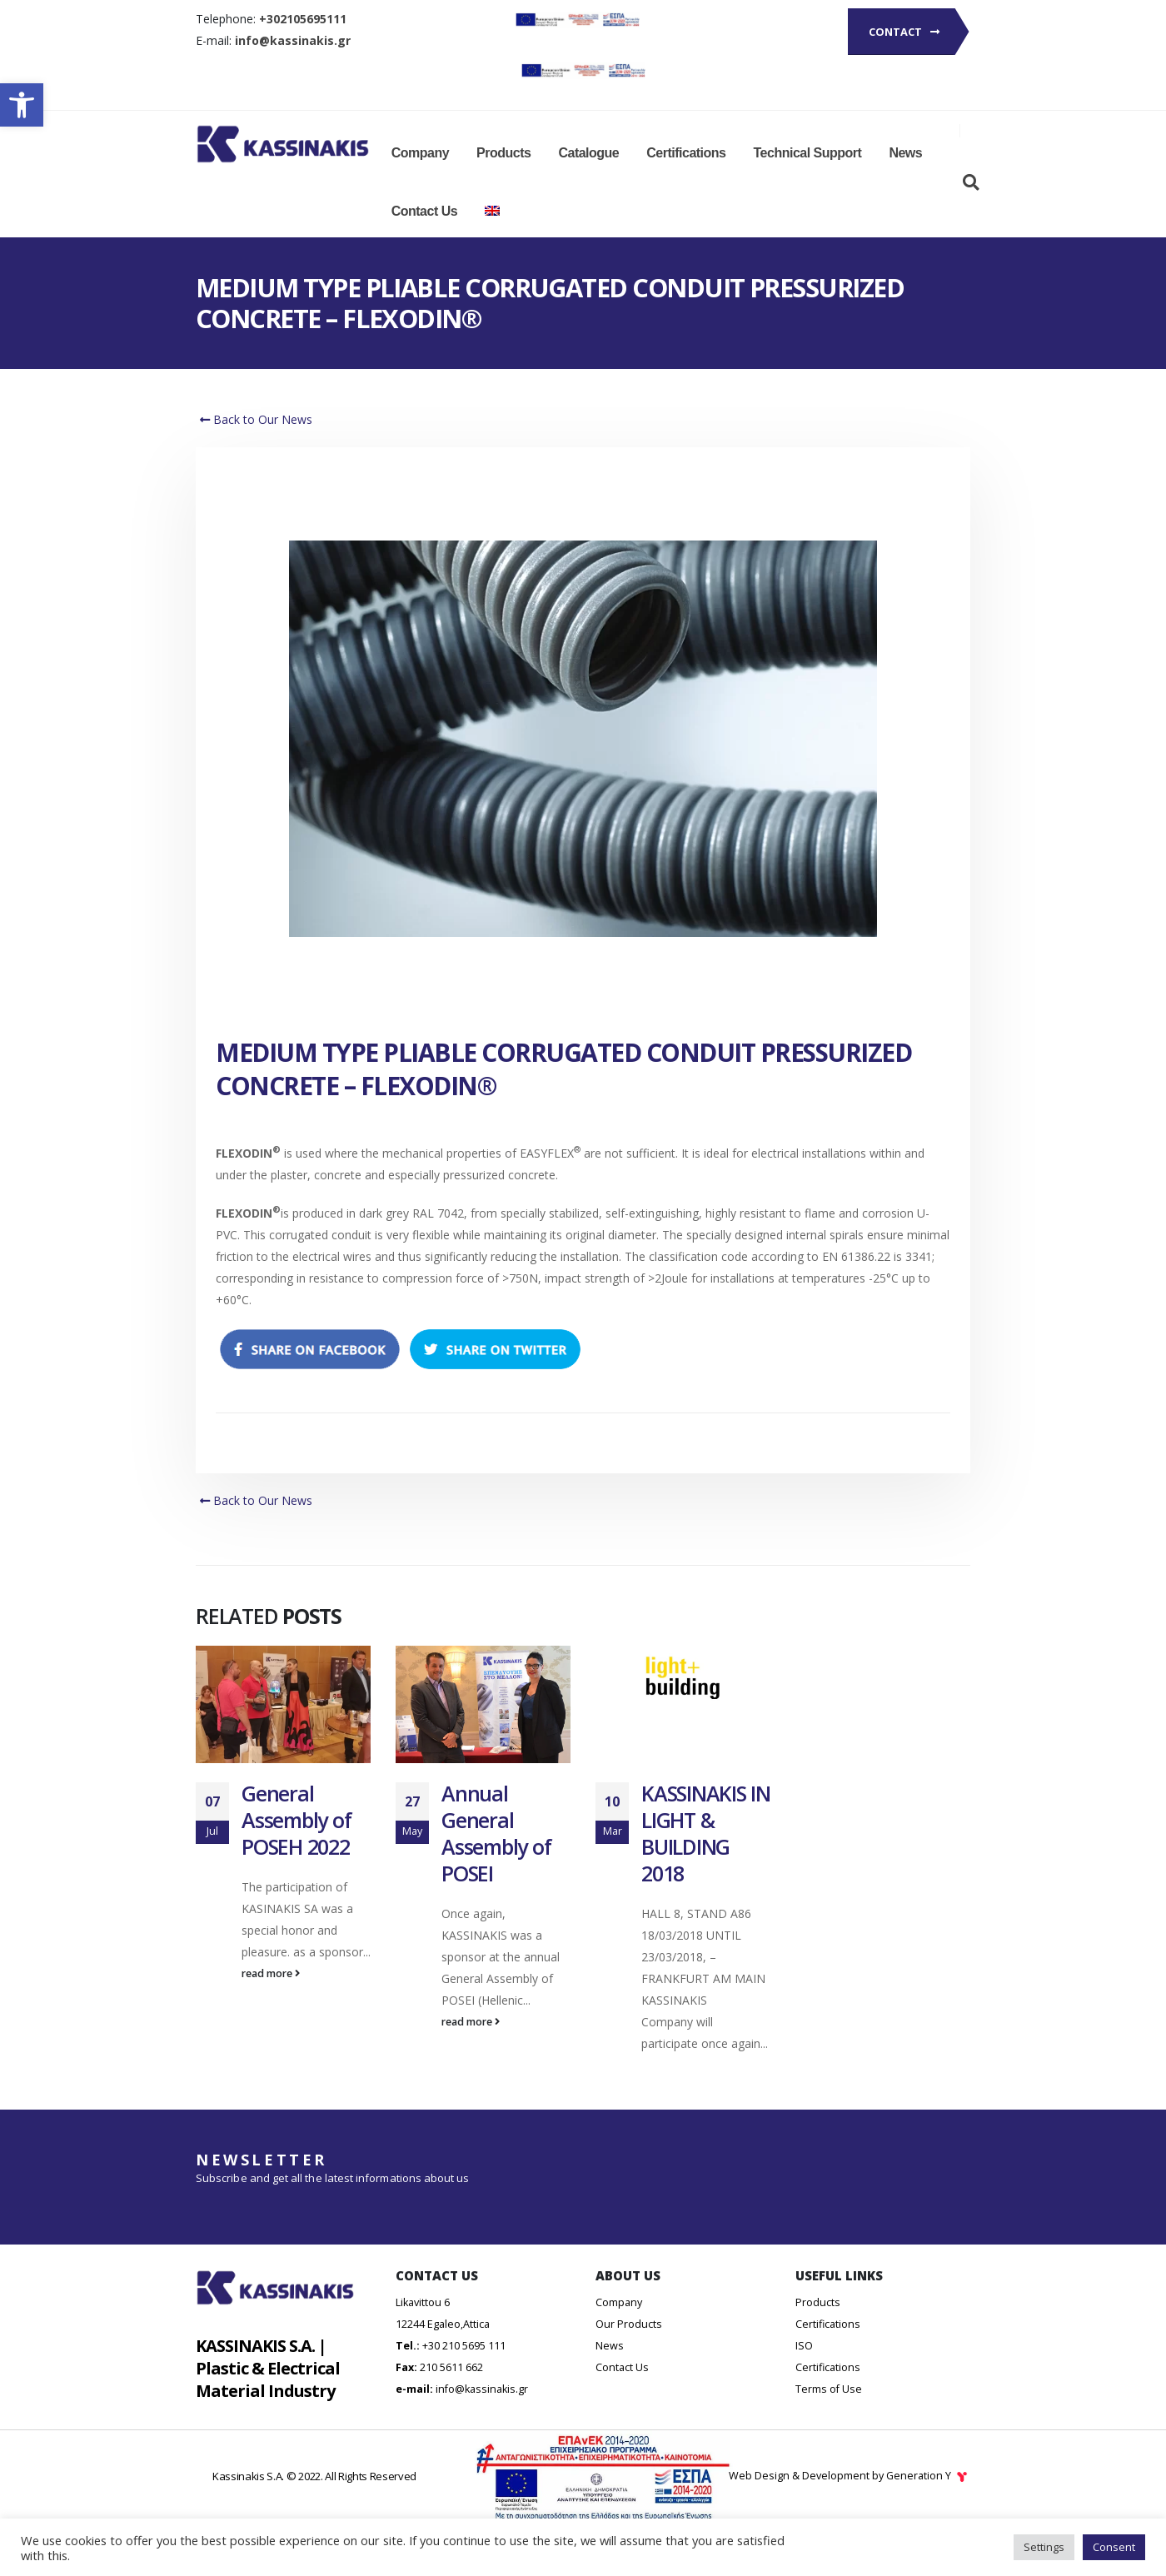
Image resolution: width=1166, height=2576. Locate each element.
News (905, 153)
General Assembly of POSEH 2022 (296, 1820)
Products (503, 153)
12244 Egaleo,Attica (443, 2349)
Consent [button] (1114, 2546)
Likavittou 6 (423, 2327)
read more (271, 1973)
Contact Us (424, 211)
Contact (904, 31)
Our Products (628, 2349)
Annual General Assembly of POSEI (496, 1833)
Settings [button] (1044, 2546)
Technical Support (808, 153)
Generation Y (928, 2501)
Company (420, 153)
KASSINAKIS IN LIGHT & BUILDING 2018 (705, 1833)
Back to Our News (254, 419)
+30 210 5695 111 (464, 2371)
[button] (21, 105)
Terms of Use (828, 2414)
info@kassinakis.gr (482, 2414)
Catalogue (588, 153)
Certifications (685, 153)
